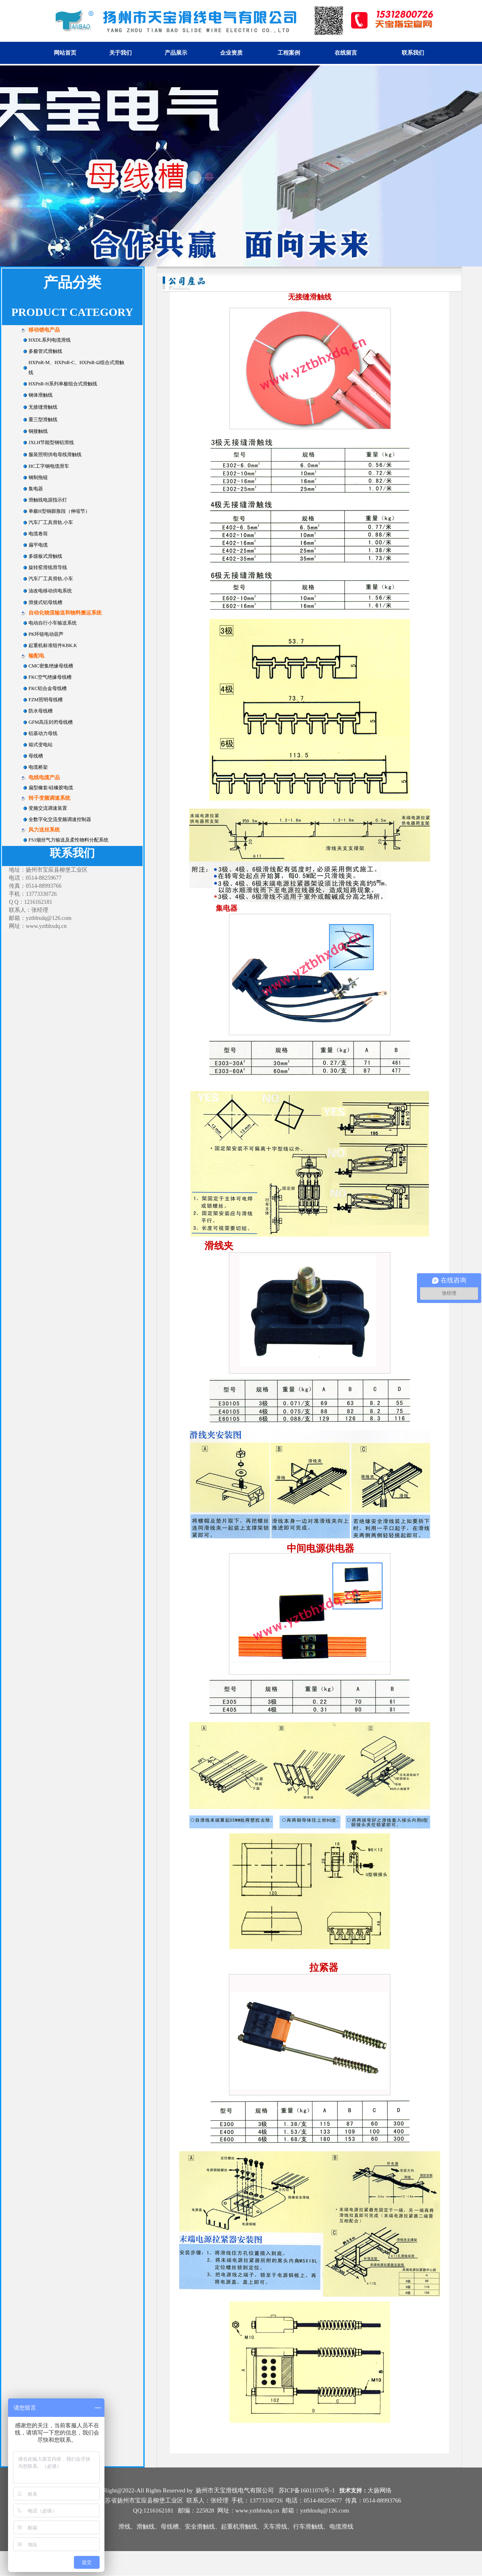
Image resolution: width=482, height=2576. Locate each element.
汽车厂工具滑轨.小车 (51, 522)
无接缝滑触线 (43, 407)
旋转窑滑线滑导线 (48, 567)
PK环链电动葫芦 (46, 634)
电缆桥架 (38, 767)
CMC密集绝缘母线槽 (51, 666)
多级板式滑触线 (45, 556)
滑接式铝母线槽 (45, 602)
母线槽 (36, 756)
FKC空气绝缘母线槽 (50, 677)
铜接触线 (38, 431)
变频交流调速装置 (48, 808)
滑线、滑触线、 (139, 2526)
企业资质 (231, 53)
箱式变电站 (41, 744)
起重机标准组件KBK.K (53, 645)
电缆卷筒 (38, 533)
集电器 (36, 488)
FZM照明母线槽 (46, 699)
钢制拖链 (38, 477)
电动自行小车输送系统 (53, 623)
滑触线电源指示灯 (48, 500)
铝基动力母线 (43, 733)
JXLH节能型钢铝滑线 (51, 442)
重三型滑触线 (43, 419)
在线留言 (346, 53)
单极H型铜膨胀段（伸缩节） (59, 511)
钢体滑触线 (41, 395)
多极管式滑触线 (45, 351)
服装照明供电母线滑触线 (55, 454)
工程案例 (289, 53)
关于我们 (120, 53)
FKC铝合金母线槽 (48, 688)
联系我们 (413, 53)
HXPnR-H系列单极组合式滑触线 (63, 384)
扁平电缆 (38, 545)
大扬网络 (380, 2490)
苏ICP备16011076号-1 (307, 2490)
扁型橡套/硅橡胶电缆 (51, 787)
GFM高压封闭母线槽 (51, 722)
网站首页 (65, 53)
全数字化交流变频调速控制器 (60, 819)
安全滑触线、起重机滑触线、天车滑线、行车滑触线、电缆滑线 (269, 2526)
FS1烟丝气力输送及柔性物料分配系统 (68, 840)
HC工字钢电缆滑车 (49, 466)
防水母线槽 (41, 711)
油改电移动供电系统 (50, 591)
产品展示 (176, 53)
